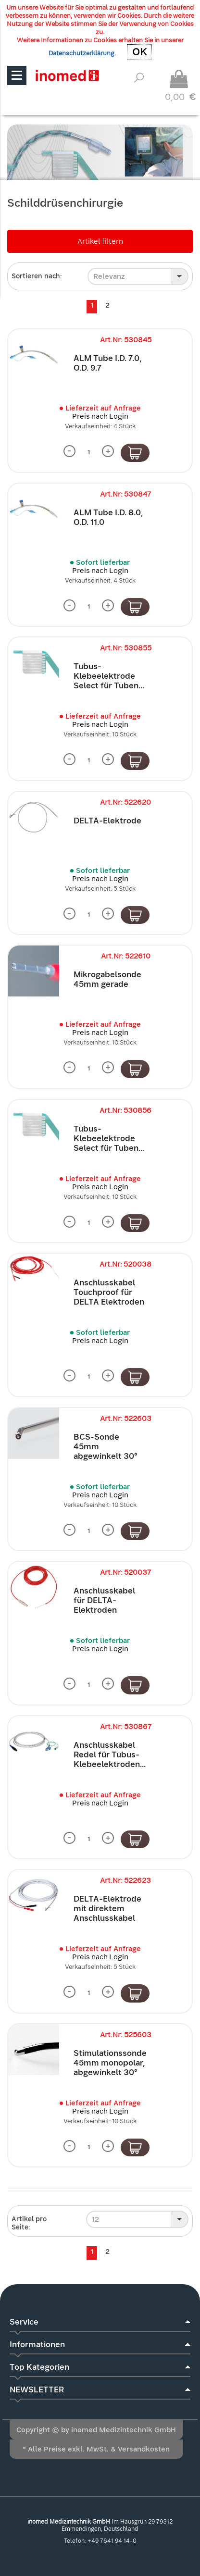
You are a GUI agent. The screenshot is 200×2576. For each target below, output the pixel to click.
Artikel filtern (100, 241)
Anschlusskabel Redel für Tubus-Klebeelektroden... (110, 1754)
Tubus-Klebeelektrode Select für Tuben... (109, 676)
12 (95, 2219)
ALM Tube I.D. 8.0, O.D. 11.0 (108, 517)
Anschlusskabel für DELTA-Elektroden (104, 1600)
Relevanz (109, 276)
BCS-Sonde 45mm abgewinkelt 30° (106, 1446)
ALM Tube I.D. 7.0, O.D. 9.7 (108, 363)
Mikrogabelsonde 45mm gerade (107, 979)
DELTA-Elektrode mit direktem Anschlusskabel (107, 1908)
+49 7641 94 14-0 (112, 2541)
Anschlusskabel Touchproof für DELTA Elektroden (109, 1292)
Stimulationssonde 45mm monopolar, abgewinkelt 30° (110, 2063)
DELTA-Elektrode (107, 821)
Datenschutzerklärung (81, 53)
